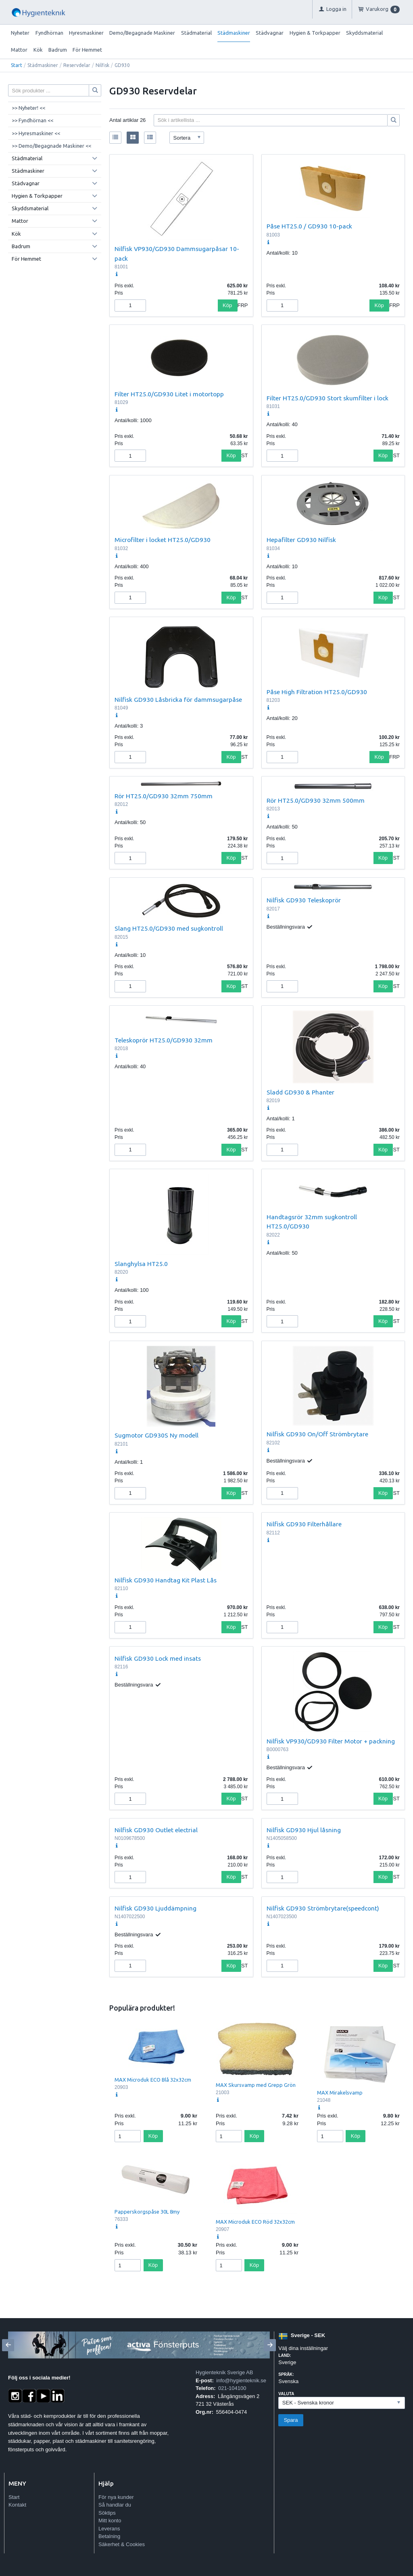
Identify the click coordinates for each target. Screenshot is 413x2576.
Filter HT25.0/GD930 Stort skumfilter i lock (327, 398)
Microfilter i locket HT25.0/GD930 (163, 539)
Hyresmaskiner (86, 33)
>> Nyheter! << (28, 108)
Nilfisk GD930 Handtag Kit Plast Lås (166, 1580)
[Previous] (8, 2345)
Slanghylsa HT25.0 (141, 1263)
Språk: (286, 2374)
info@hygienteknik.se (241, 2380)
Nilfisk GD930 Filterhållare (304, 1524)
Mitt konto (109, 2520)
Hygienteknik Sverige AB (224, 2372)
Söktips (107, 2513)
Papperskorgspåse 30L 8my (147, 2211)
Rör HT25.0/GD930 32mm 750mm (164, 795)
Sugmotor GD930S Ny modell (156, 1435)
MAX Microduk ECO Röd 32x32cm (255, 2221)
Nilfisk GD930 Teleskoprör (304, 900)
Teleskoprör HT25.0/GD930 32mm (164, 1040)
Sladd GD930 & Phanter (300, 1092)
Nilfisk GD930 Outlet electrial (156, 1829)
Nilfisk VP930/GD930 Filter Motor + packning (331, 1741)
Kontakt (17, 2505)
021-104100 (232, 2388)
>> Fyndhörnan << (32, 120)
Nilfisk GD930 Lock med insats (158, 1658)
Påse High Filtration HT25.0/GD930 (317, 691)
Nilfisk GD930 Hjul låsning (304, 1829)
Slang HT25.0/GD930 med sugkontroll (169, 928)
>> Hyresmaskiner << (36, 133)
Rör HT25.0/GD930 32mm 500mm (316, 800)
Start (16, 65)
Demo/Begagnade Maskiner (142, 33)
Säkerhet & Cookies (121, 2544)
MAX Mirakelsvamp (340, 2092)
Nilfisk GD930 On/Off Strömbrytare (317, 1434)
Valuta (286, 2394)
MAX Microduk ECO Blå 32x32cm (153, 2079)
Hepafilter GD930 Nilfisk (301, 539)
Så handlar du (114, 2505)
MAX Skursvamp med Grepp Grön (256, 2085)
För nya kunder (115, 2497)
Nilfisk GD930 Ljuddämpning (155, 1908)
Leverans (109, 2529)
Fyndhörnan (49, 33)
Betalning (109, 2536)
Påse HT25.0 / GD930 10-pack (309, 226)
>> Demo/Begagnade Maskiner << (51, 146)
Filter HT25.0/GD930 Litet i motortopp (169, 394)
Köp (227, 305)
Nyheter (20, 33)
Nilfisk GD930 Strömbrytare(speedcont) (323, 1908)
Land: (284, 2355)
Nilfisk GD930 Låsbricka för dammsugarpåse (178, 699)
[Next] (270, 2345)
